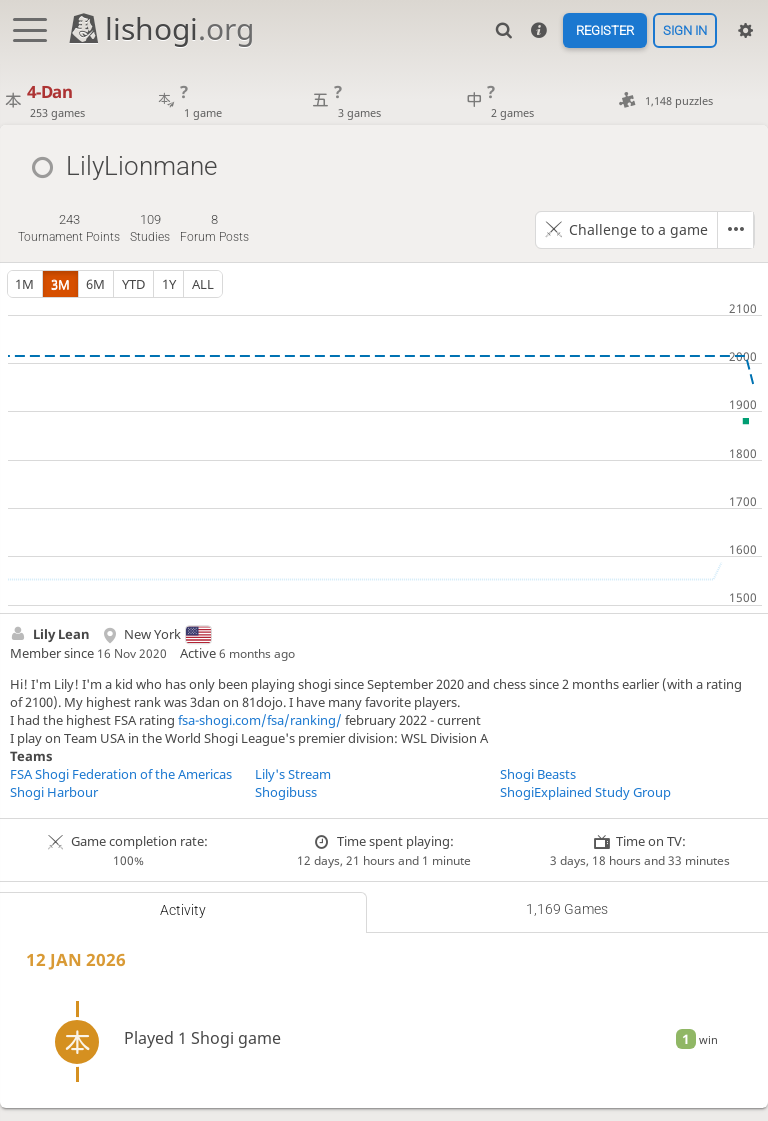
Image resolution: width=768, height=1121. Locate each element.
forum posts (214, 227)
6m (95, 284)
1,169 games (567, 909)
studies (150, 227)
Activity (183, 910)
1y (169, 284)
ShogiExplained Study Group (585, 792)
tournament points (69, 227)
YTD (133, 284)
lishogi (160, 28)
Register (604, 30)
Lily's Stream (293, 774)
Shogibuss (286, 792)
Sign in (685, 30)
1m (24, 284)
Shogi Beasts (538, 774)
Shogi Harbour (54, 792)
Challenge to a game (638, 229)
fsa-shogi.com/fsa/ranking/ (260, 720)
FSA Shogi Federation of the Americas (121, 774)
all (203, 284)
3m (60, 284)
